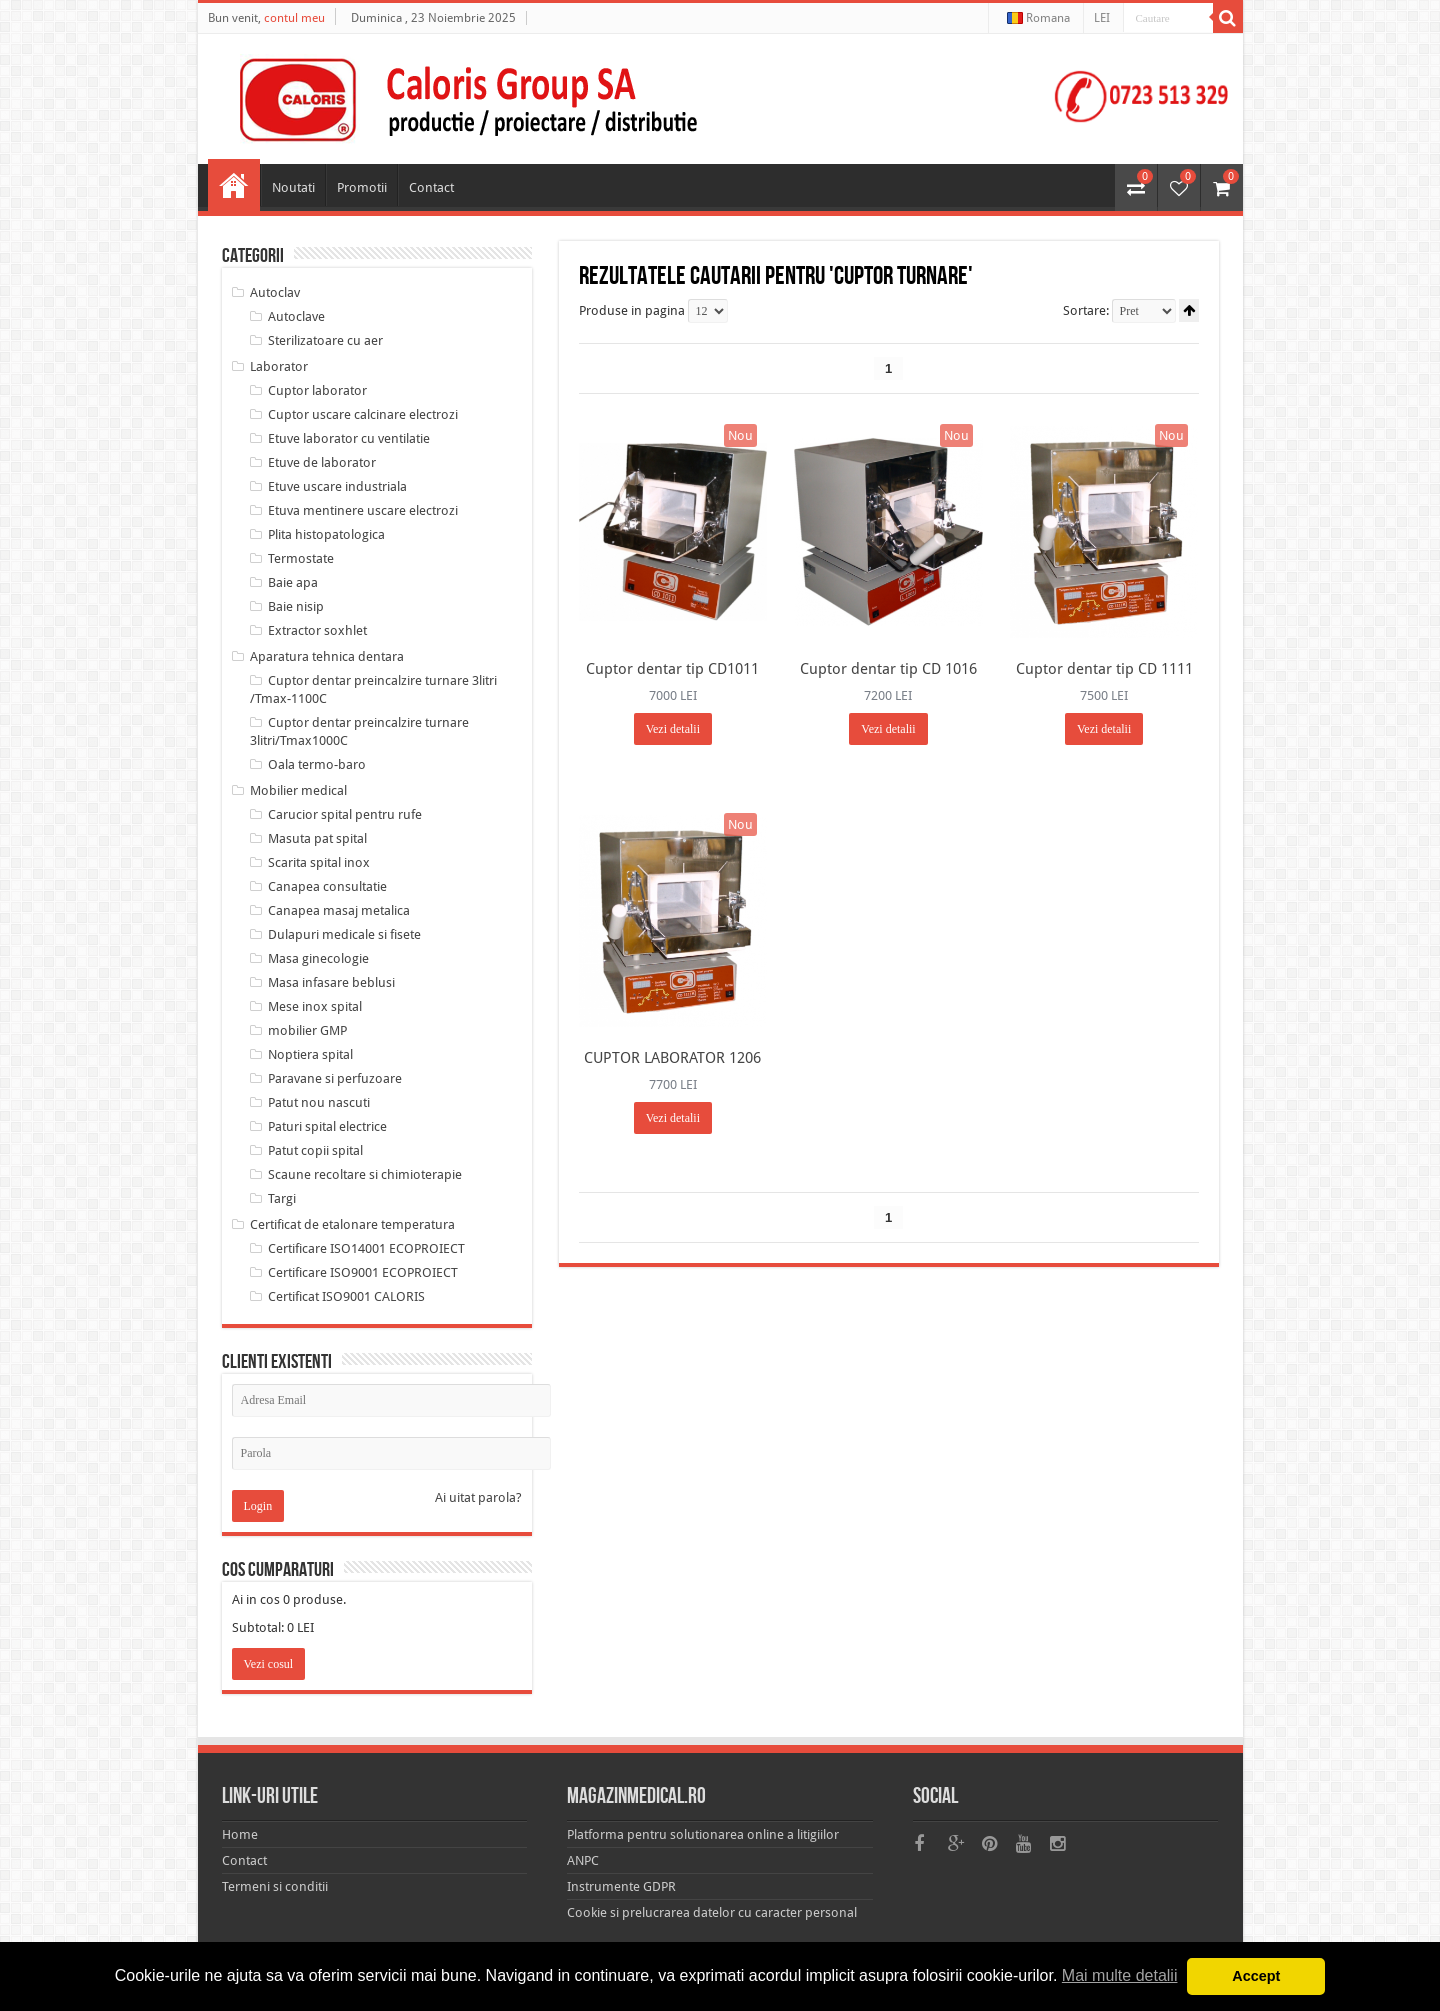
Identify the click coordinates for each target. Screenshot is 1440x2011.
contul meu (294, 18)
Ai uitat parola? (478, 1497)
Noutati (293, 187)
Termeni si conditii (275, 1886)
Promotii (362, 187)
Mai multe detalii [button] (1119, 1975)
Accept (1256, 1976)
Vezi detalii (673, 729)
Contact (431, 187)
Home (234, 185)
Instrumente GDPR (621, 1886)
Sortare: (1086, 310)
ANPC (583, 1860)
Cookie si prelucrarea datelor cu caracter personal (712, 1912)
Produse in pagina (632, 310)
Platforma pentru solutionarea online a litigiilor (703, 1834)
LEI (1102, 18)
